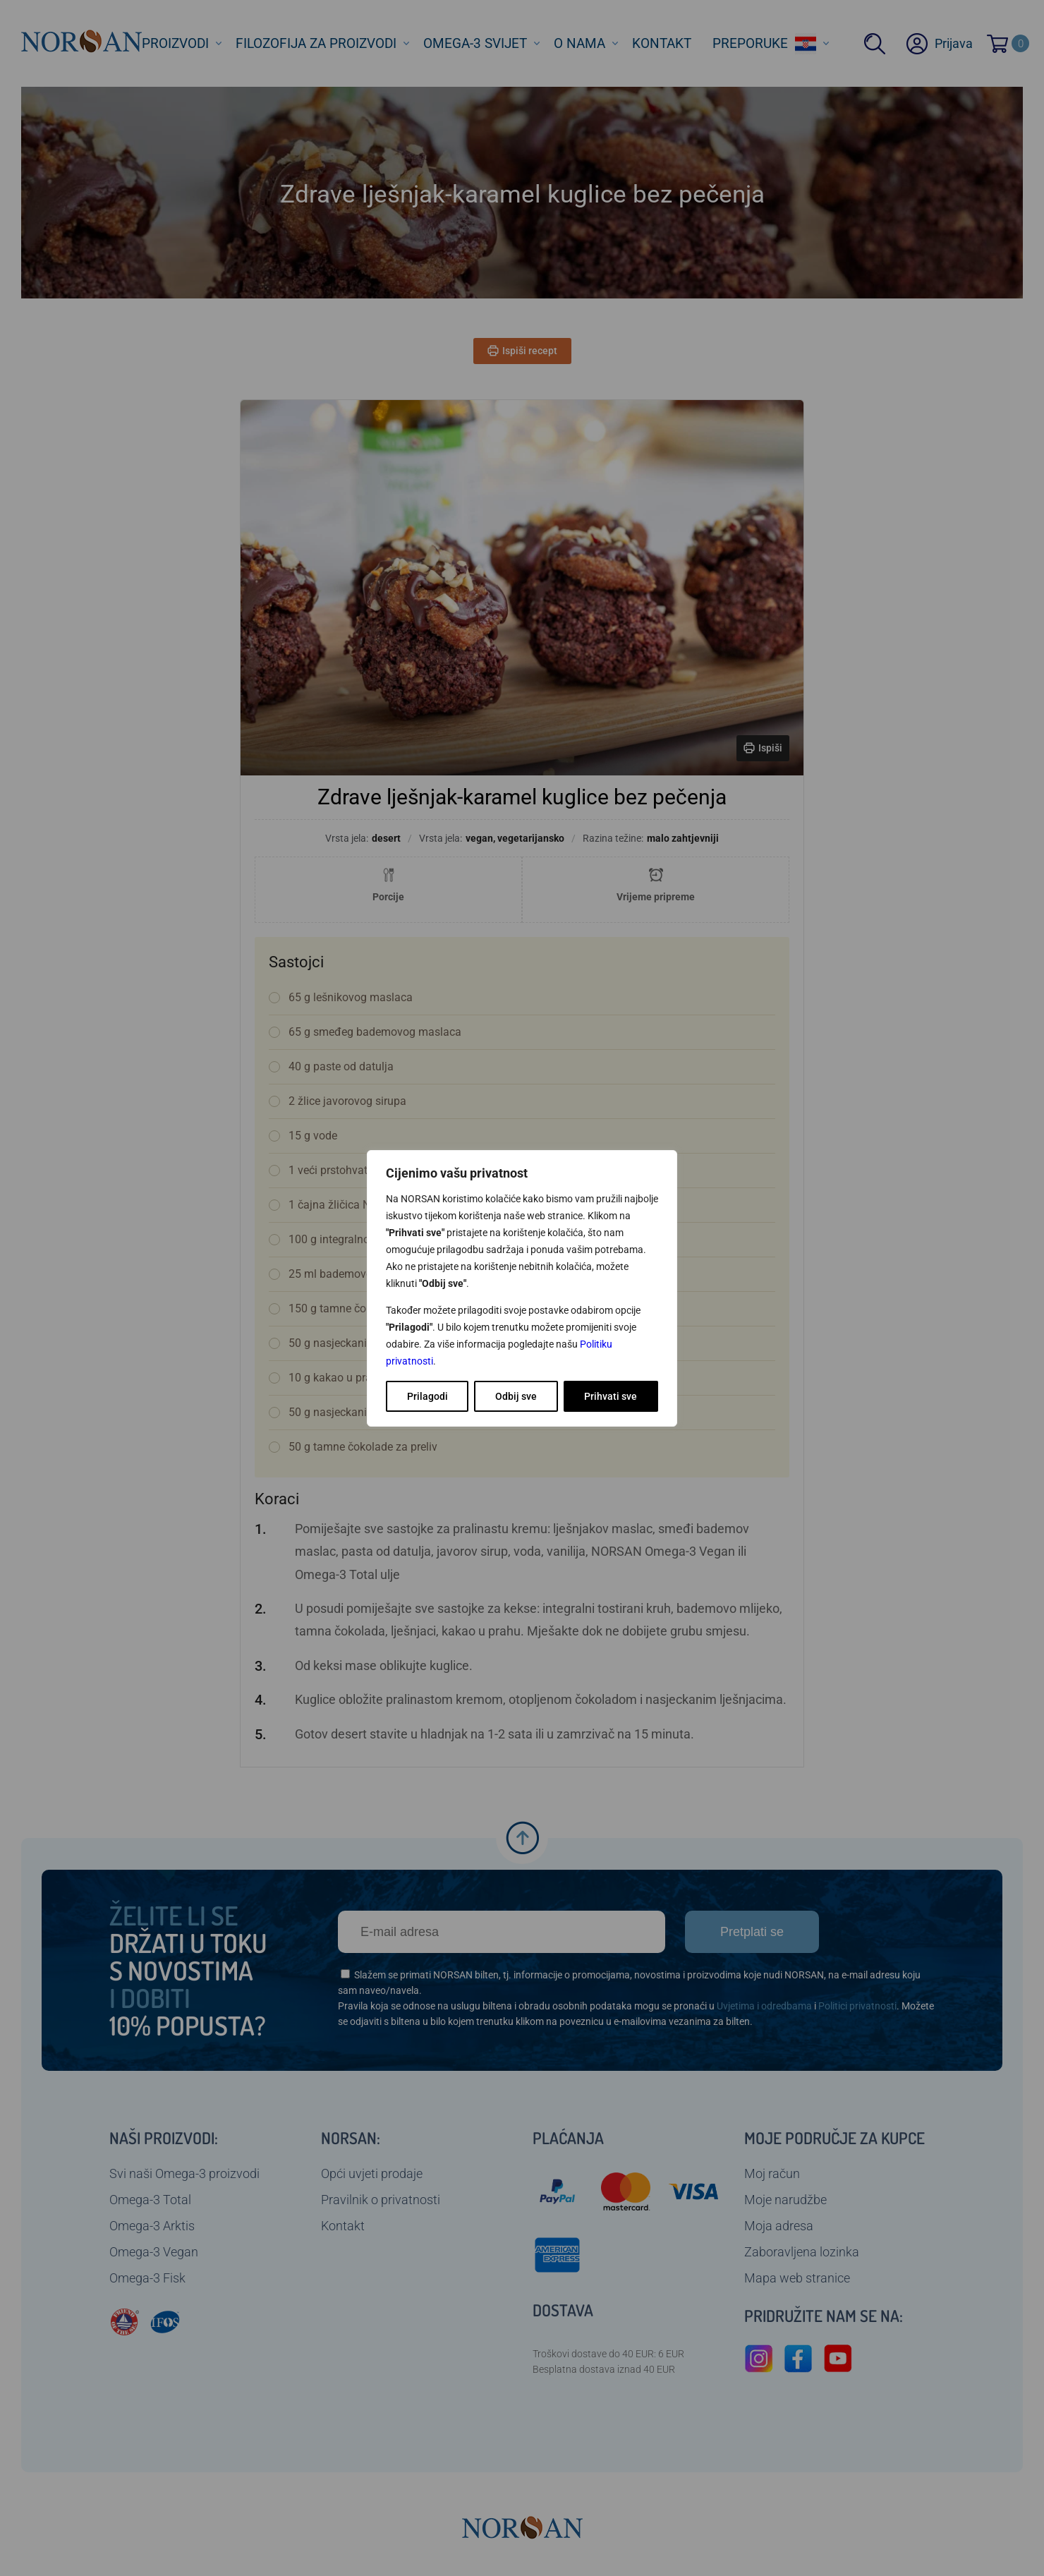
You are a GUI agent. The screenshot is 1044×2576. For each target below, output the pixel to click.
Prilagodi (427, 1396)
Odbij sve (516, 1396)
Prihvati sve (610, 1396)
